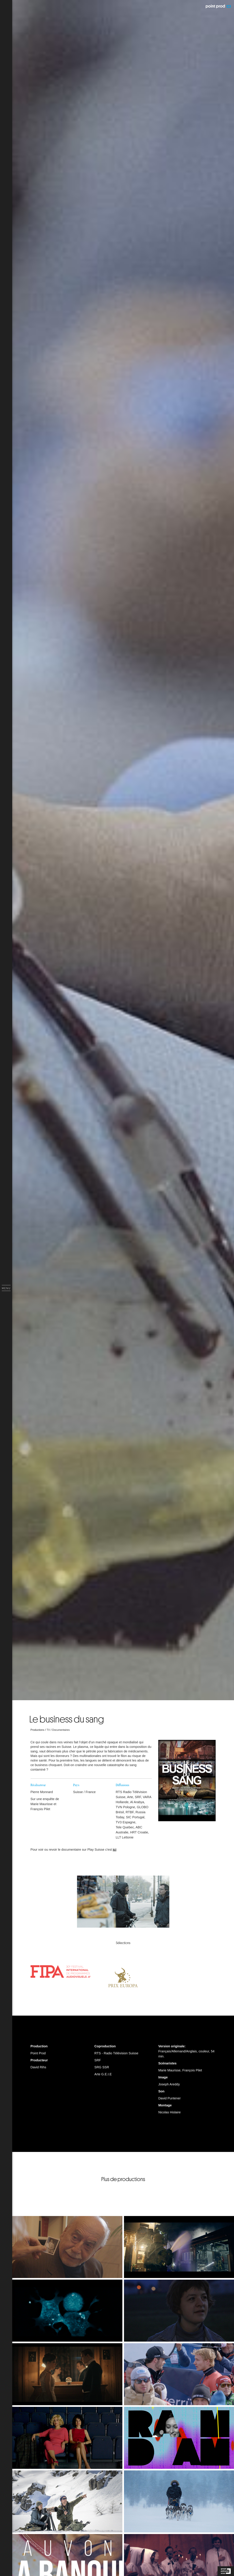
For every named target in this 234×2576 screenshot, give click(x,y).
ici (114, 1849)
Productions (37, 1730)
